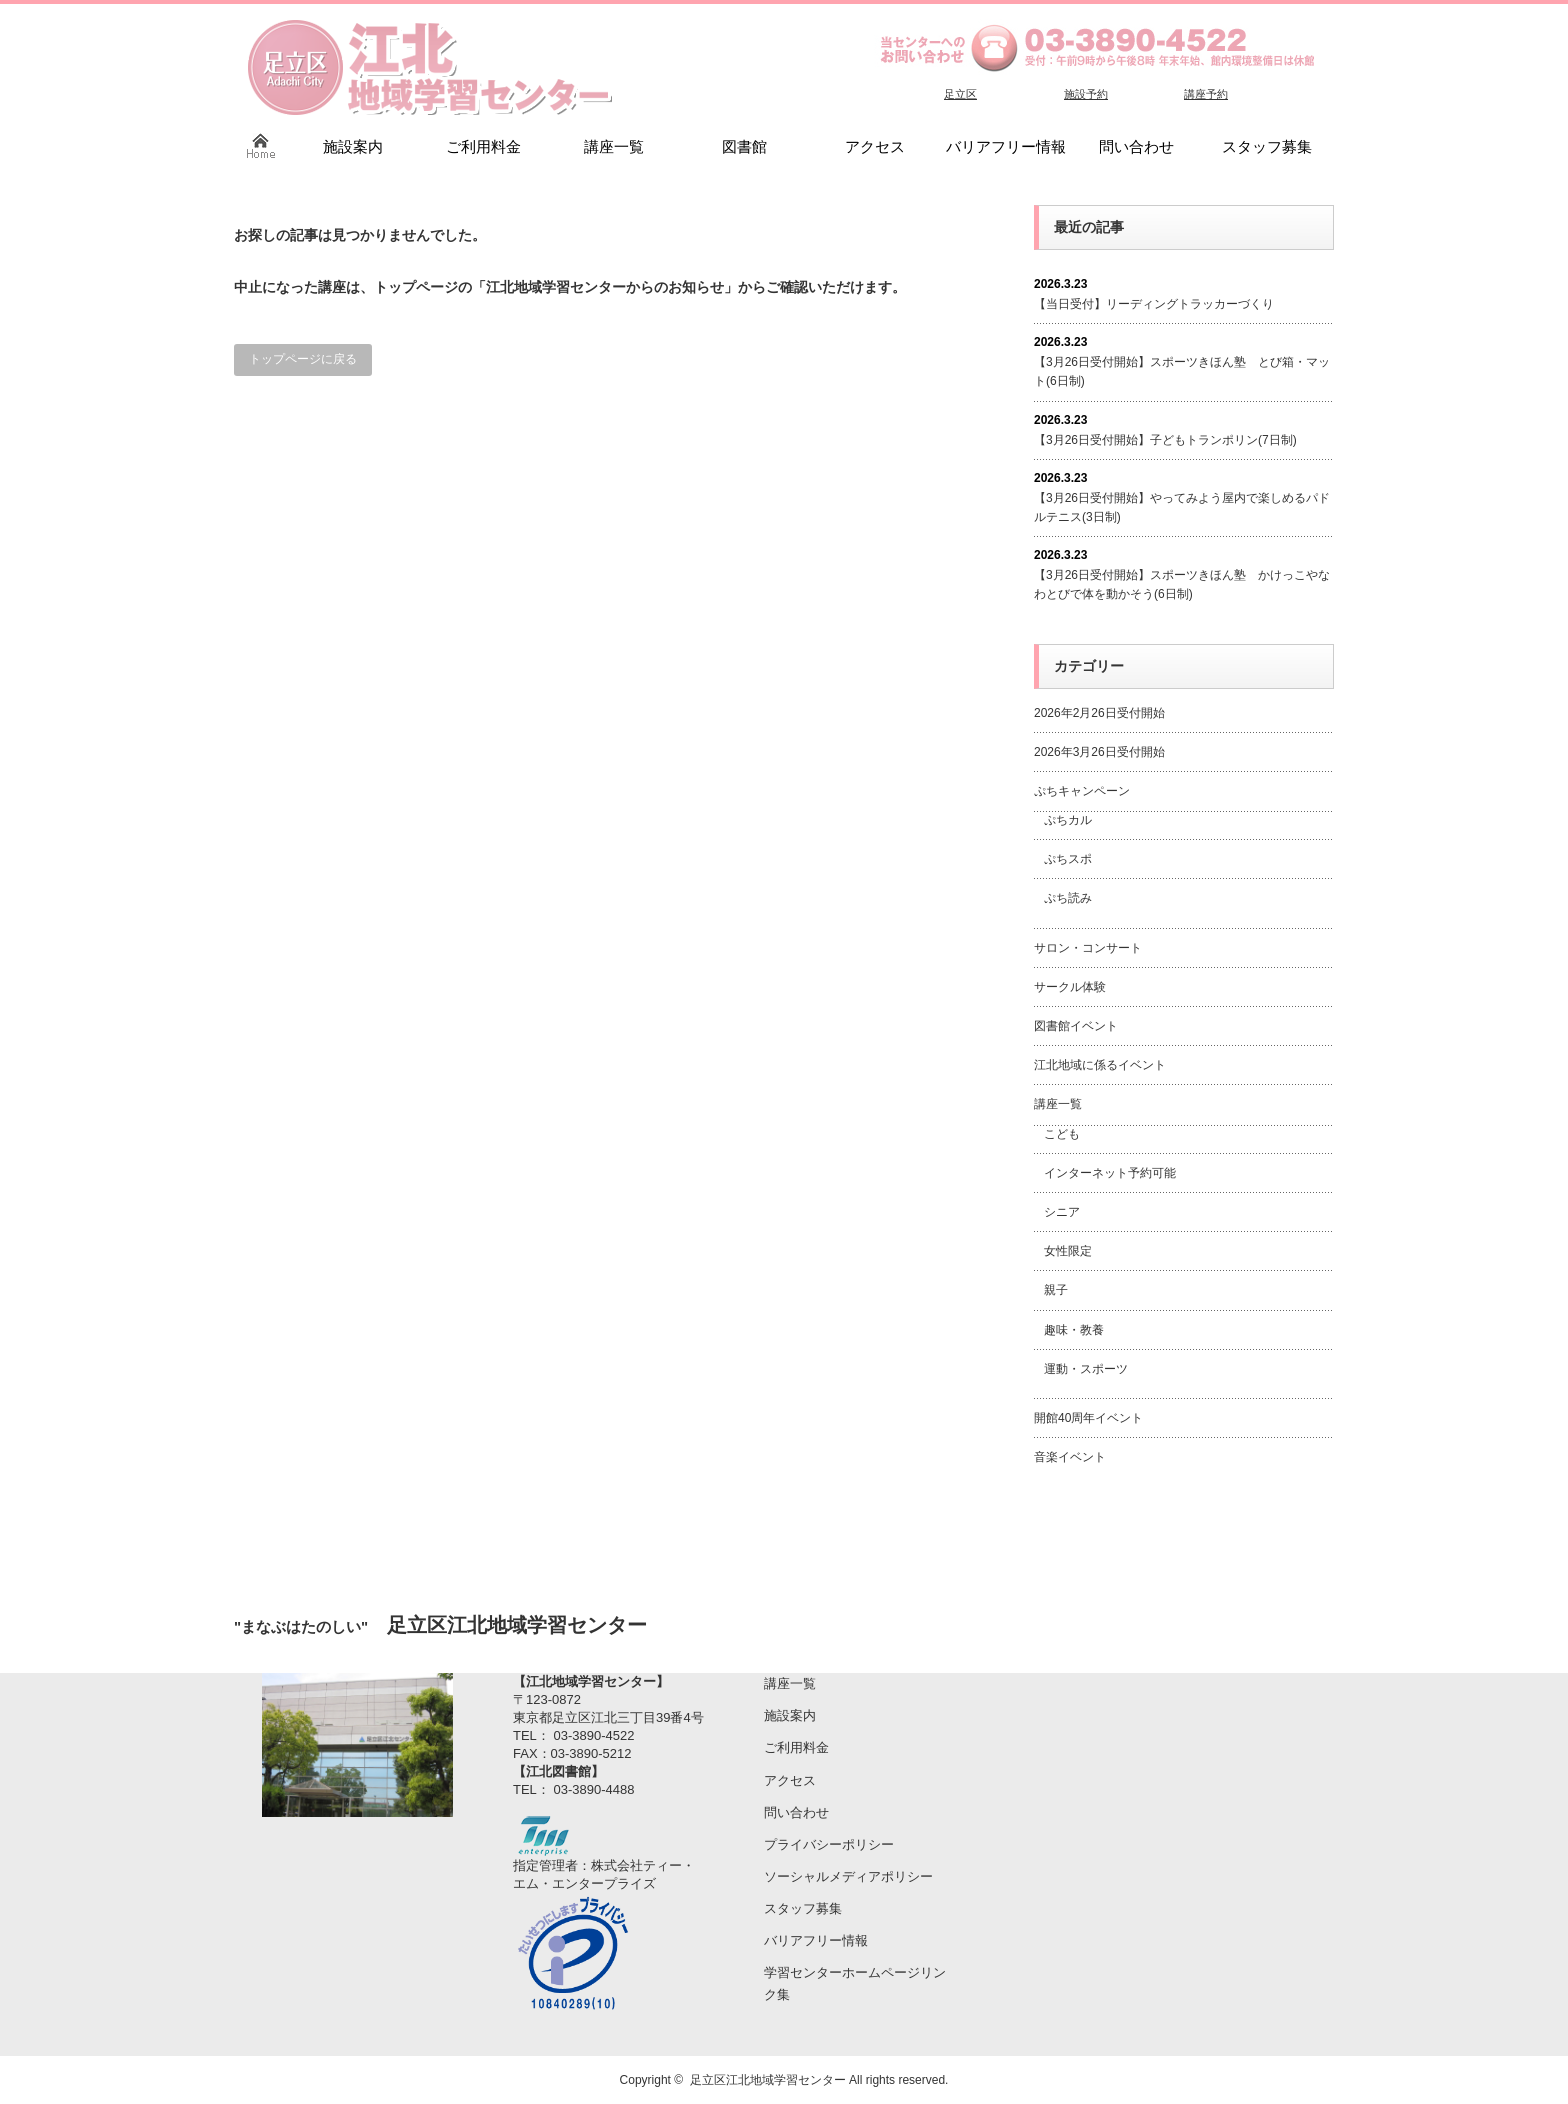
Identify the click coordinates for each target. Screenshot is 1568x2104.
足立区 (960, 94)
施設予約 (1086, 94)
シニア (1062, 1212)
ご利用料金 (796, 1747)
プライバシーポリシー (829, 1844)
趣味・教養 (1074, 1330)
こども (1062, 1134)
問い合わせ (796, 1812)
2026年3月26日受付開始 (1099, 752)
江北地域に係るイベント (1100, 1065)
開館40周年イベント (1088, 1418)
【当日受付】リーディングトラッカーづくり (1154, 304)
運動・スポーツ (1086, 1369)
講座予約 (1206, 94)
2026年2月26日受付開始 (1099, 713)
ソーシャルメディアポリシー (848, 1876)
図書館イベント (1076, 1026)
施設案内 (790, 1715)
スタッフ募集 (803, 1908)
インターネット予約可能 (1110, 1173)
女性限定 (1068, 1251)
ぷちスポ (1068, 859)
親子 (1056, 1290)
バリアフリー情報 (816, 1940)
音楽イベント (1070, 1457)
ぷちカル (1068, 820)
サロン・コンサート (1088, 948)
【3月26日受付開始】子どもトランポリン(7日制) (1165, 440)
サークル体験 (1070, 987)
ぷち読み (1068, 898)
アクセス (790, 1780)
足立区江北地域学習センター (768, 2080)
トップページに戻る (303, 359)
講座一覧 (1058, 1104)
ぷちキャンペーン (1082, 791)
